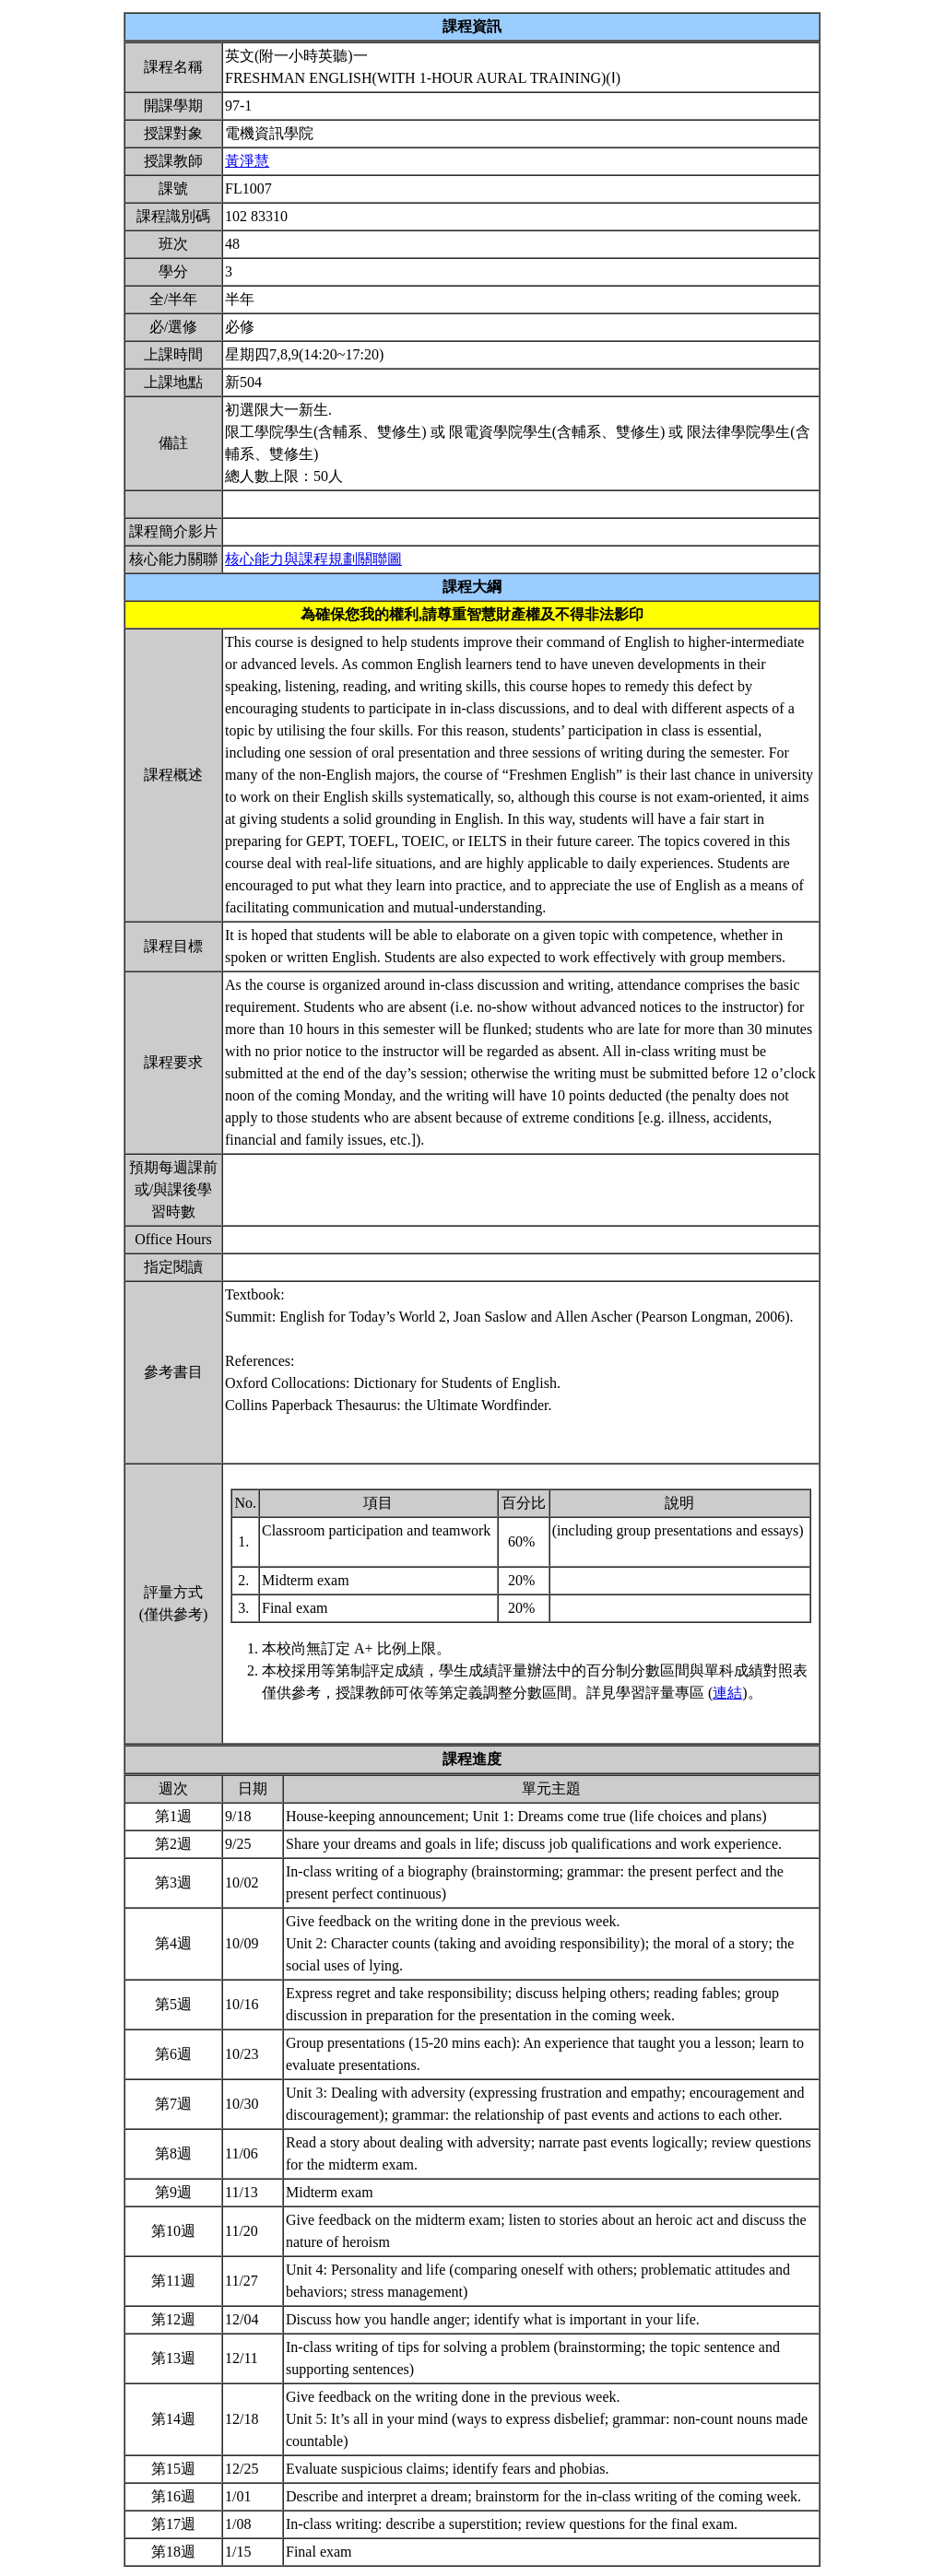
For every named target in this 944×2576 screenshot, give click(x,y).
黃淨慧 (247, 161)
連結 (727, 1692)
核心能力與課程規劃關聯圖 (313, 559)
